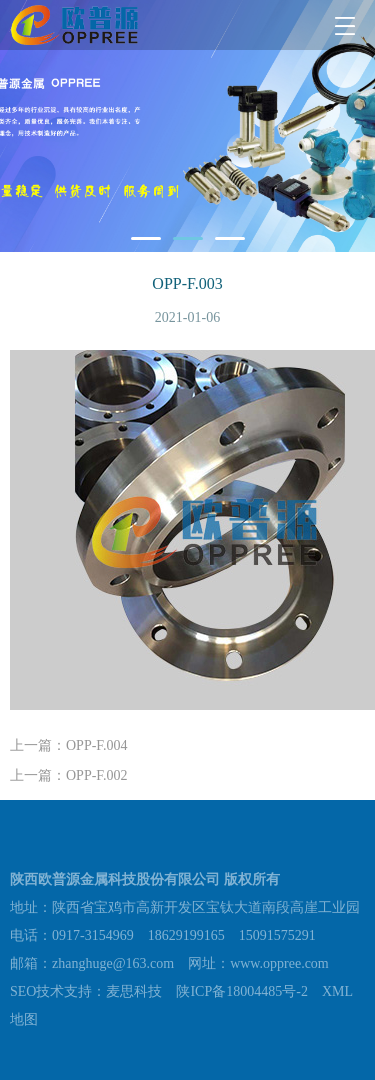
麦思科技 (134, 994)
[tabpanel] (187, 126)
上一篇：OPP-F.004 (69, 745)
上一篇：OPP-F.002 (69, 775)
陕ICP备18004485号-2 (241, 994)
